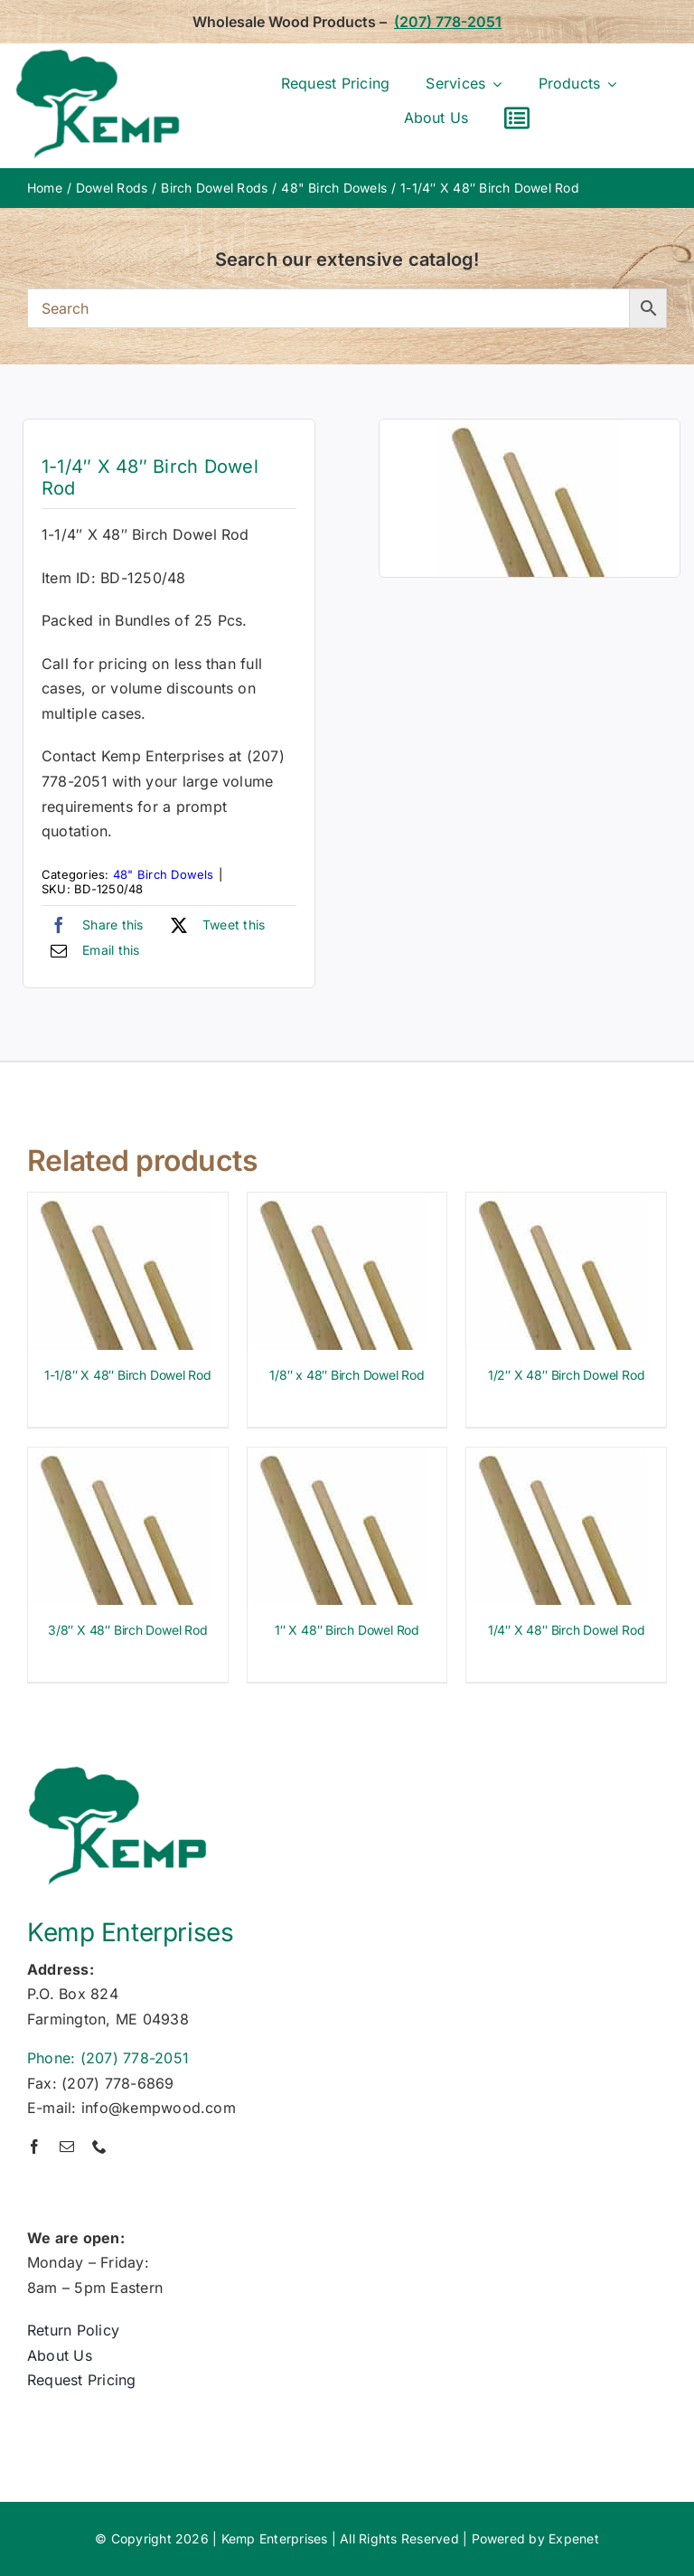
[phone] (99, 2146)
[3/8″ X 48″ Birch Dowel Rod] (118, 1459)
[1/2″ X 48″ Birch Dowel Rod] (556, 1204)
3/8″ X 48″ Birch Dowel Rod (128, 1629)
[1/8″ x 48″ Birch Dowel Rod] (338, 1204)
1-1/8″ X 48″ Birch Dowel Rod (127, 1374)
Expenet (574, 2538)
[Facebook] (93, 925)
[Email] (91, 950)
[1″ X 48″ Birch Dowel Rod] (338, 1459)
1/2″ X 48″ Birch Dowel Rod (566, 1374)
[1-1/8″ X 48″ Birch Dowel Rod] (118, 1204)
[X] (214, 925)
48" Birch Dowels (163, 874)
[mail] (67, 2146)
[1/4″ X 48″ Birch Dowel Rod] (556, 1459)
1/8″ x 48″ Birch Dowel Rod (347, 1374)
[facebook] (34, 2146)
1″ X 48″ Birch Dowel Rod (347, 1629)
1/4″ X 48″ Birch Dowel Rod (566, 1629)
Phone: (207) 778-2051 (108, 2058)
